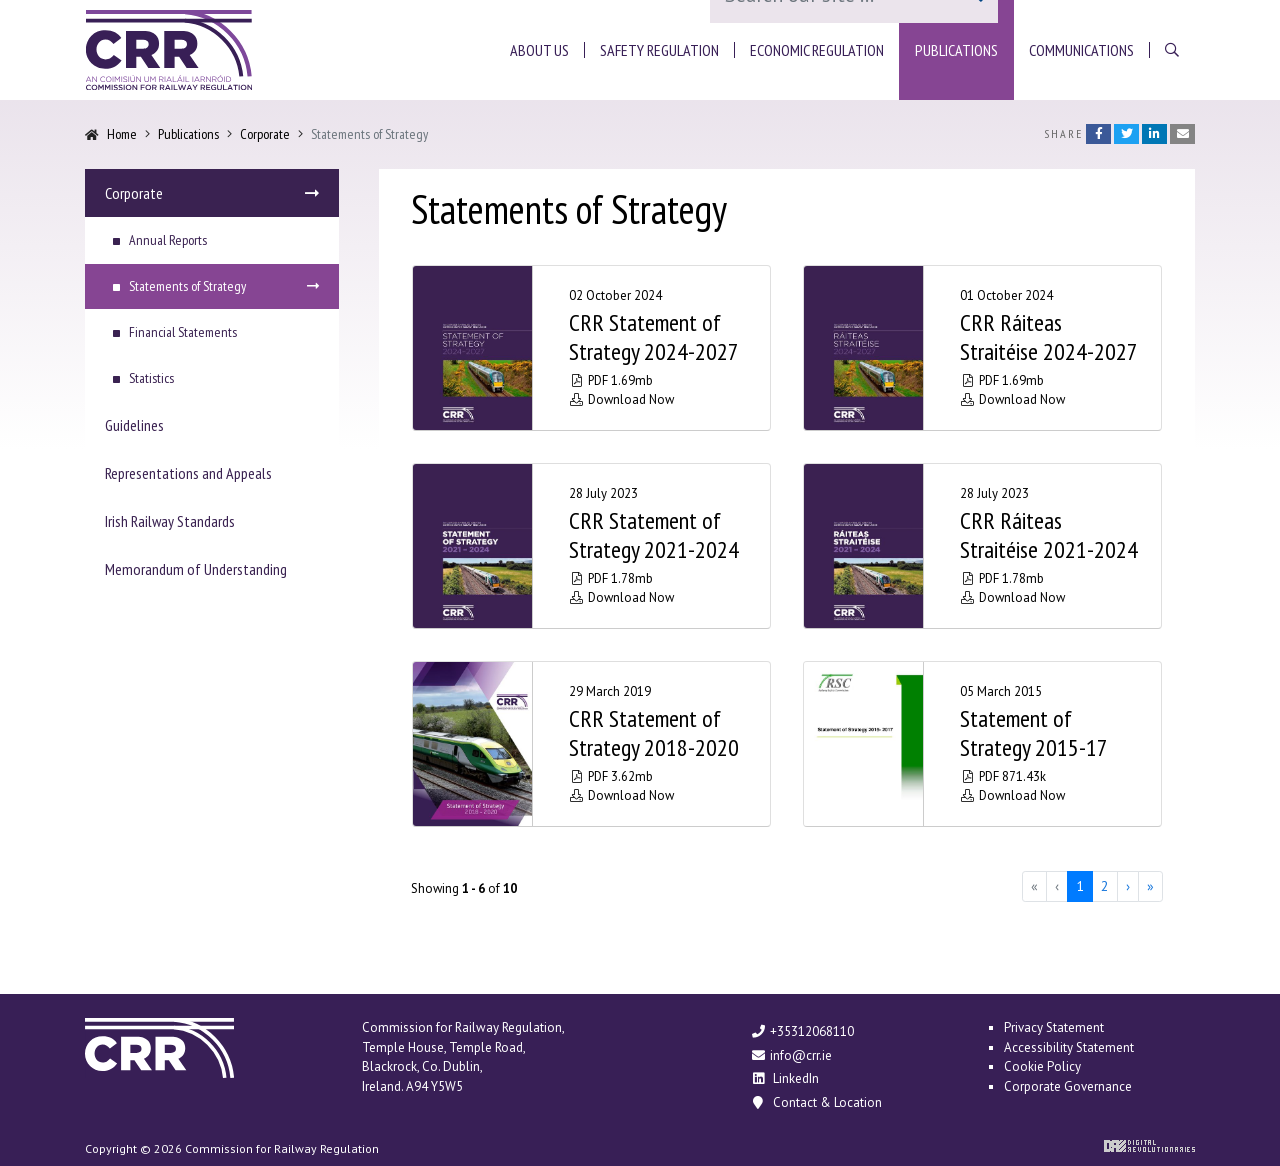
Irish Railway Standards (170, 521)
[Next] (1128, 886)
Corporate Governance (1068, 1086)
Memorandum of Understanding (196, 569)
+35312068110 (802, 1031)
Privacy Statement (1054, 1027)
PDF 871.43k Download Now (1012, 786)
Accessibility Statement (1069, 1047)
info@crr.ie (791, 1055)
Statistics (151, 378)
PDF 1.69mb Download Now (621, 390)
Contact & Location (816, 1102)
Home (122, 134)
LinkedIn (784, 1078)
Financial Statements (183, 332)
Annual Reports (168, 240)
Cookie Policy (1042, 1066)
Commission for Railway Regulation (169, 50)
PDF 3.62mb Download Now (621, 786)
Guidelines (134, 425)
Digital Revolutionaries (1149, 1146)
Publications (188, 134)
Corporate (265, 134)
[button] (539, 50)
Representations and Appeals (188, 473)
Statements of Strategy (187, 286)
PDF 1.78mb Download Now (621, 588)
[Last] (1150, 886)
